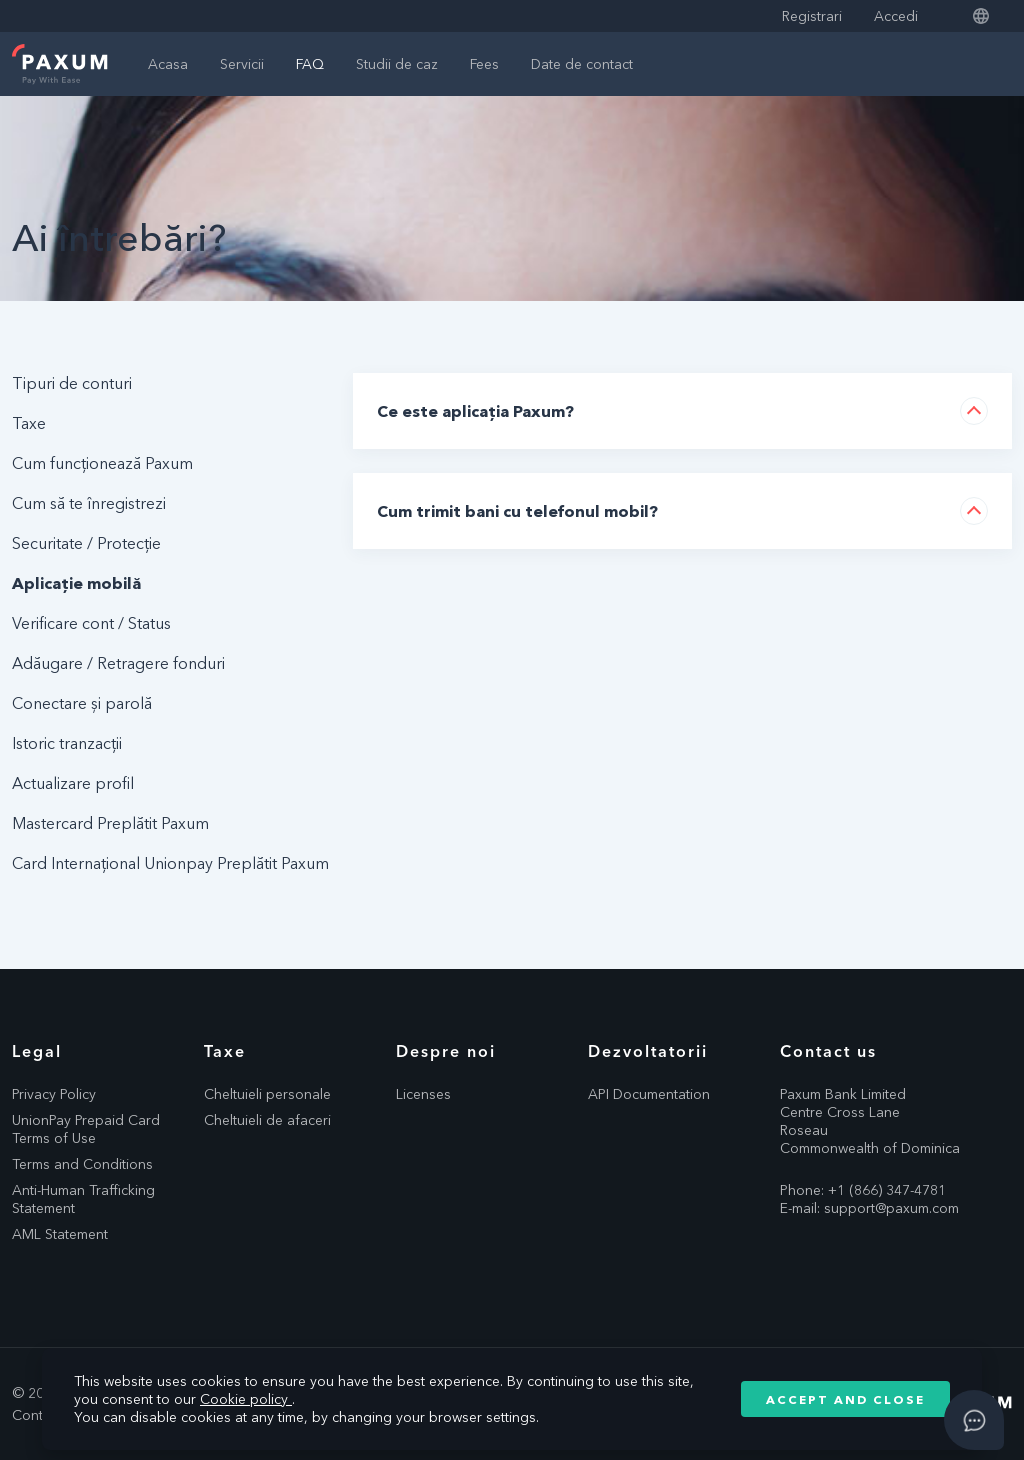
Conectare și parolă (82, 703)
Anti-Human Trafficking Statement (83, 1199)
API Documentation (649, 1094)
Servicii (242, 64)
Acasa (168, 64)
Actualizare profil (73, 783)
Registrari (812, 16)
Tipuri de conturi (72, 383)
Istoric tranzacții (67, 743)
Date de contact (582, 64)
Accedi (896, 16)
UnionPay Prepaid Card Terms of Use (86, 1129)
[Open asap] (974, 1420)
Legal (37, 1051)
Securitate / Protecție (86, 543)
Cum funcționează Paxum (102, 463)
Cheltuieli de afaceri (267, 1120)
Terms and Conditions (82, 1164)
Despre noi (446, 1051)
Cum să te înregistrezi (89, 503)
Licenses (423, 1094)
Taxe (29, 423)
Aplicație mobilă (76, 583)
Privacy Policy (54, 1094)
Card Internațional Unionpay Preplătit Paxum (170, 863)
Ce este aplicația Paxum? (475, 411)
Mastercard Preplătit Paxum (110, 823)
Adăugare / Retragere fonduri (118, 663)
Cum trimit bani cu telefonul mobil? (517, 511)
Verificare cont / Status (91, 623)
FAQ (310, 64)
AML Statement (60, 1234)
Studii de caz (397, 64)
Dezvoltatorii (648, 1051)
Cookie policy (246, 1399)
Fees (484, 64)
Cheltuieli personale (267, 1094)
